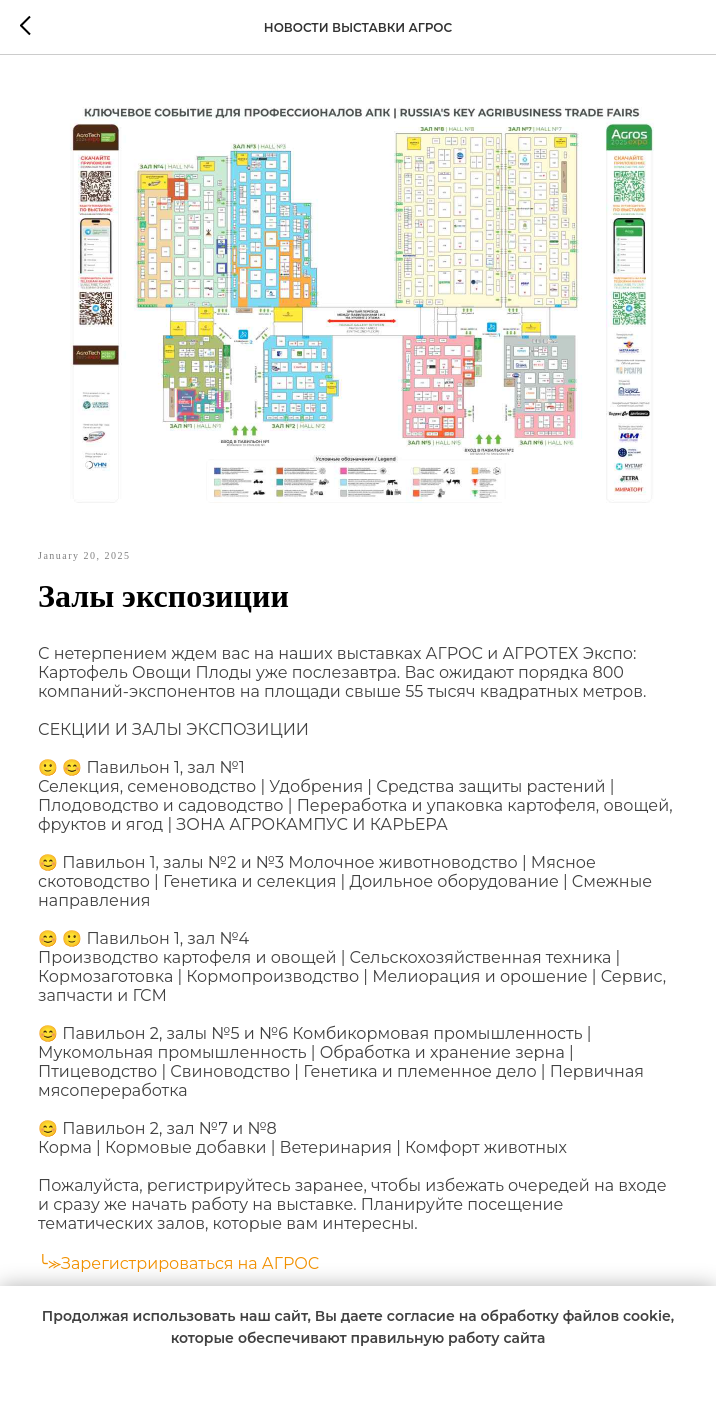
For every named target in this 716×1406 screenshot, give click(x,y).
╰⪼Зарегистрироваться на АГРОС (178, 1263)
